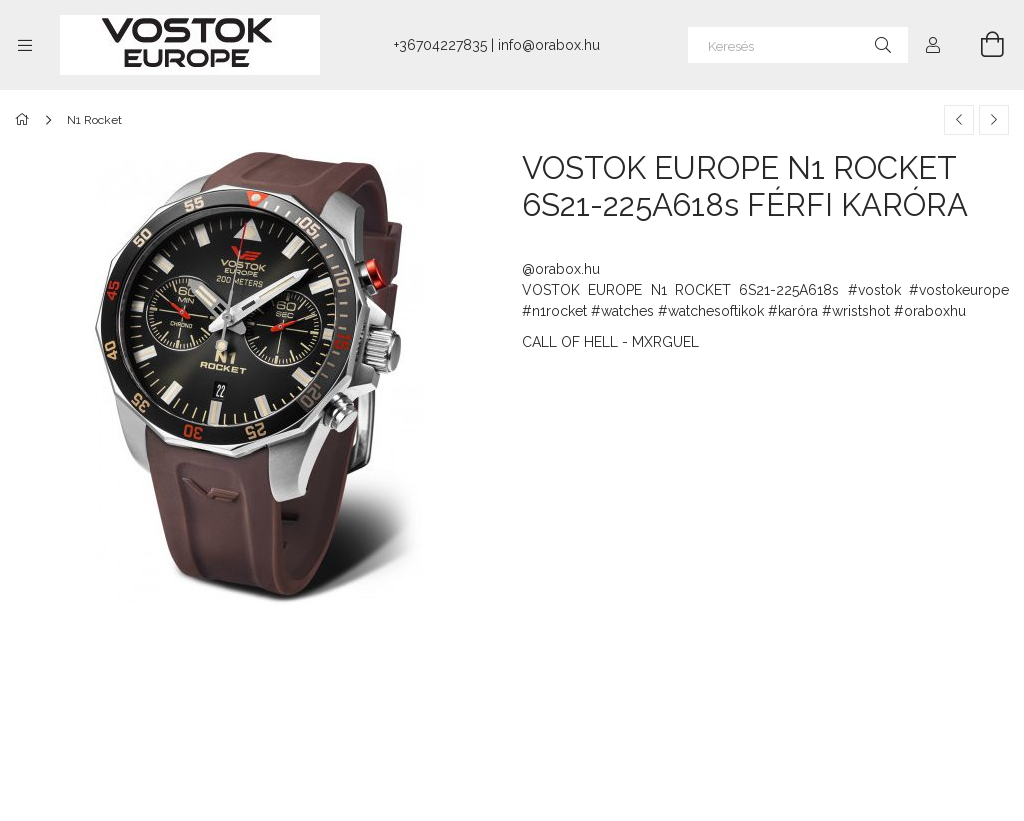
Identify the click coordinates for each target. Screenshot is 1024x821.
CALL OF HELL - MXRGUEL (610, 342)
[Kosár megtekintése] (981, 45)
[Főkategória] (25, 120)
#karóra (793, 311)
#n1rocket (554, 311)
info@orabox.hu (549, 45)
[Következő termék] (994, 120)
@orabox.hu (561, 269)
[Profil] (933, 45)
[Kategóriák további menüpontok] (25, 45)
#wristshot (856, 311)
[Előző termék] (959, 120)
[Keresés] (798, 45)
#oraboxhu (930, 311)
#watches (622, 311)
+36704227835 (440, 45)
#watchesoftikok (711, 311)
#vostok (874, 290)
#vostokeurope (959, 290)
